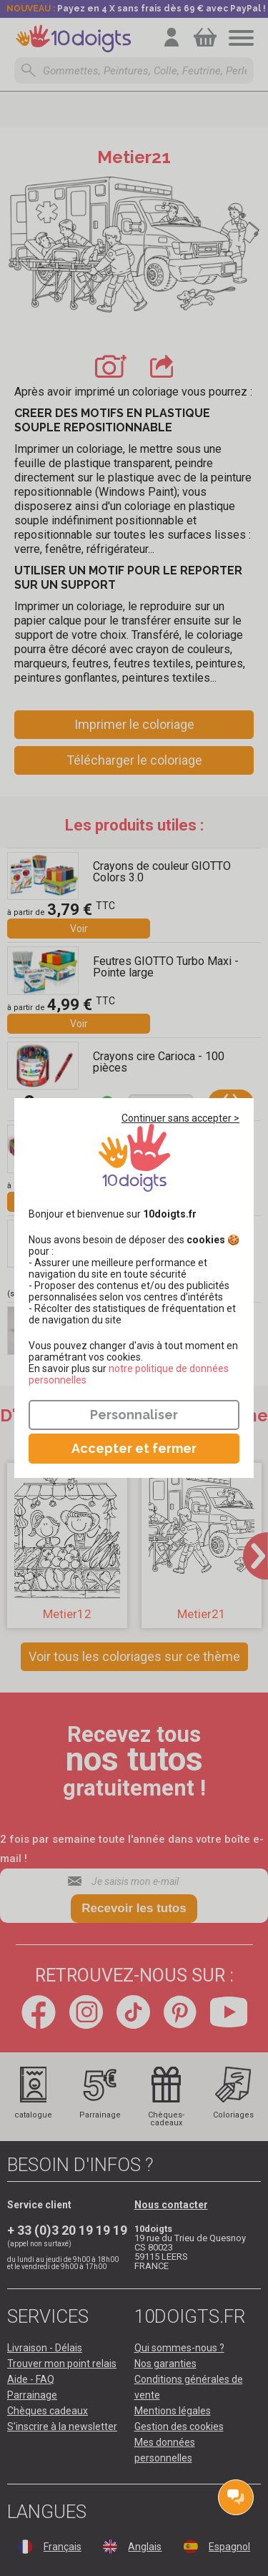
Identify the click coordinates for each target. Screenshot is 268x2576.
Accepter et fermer (134, 1448)
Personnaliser (134, 1414)
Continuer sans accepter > (180, 1118)
